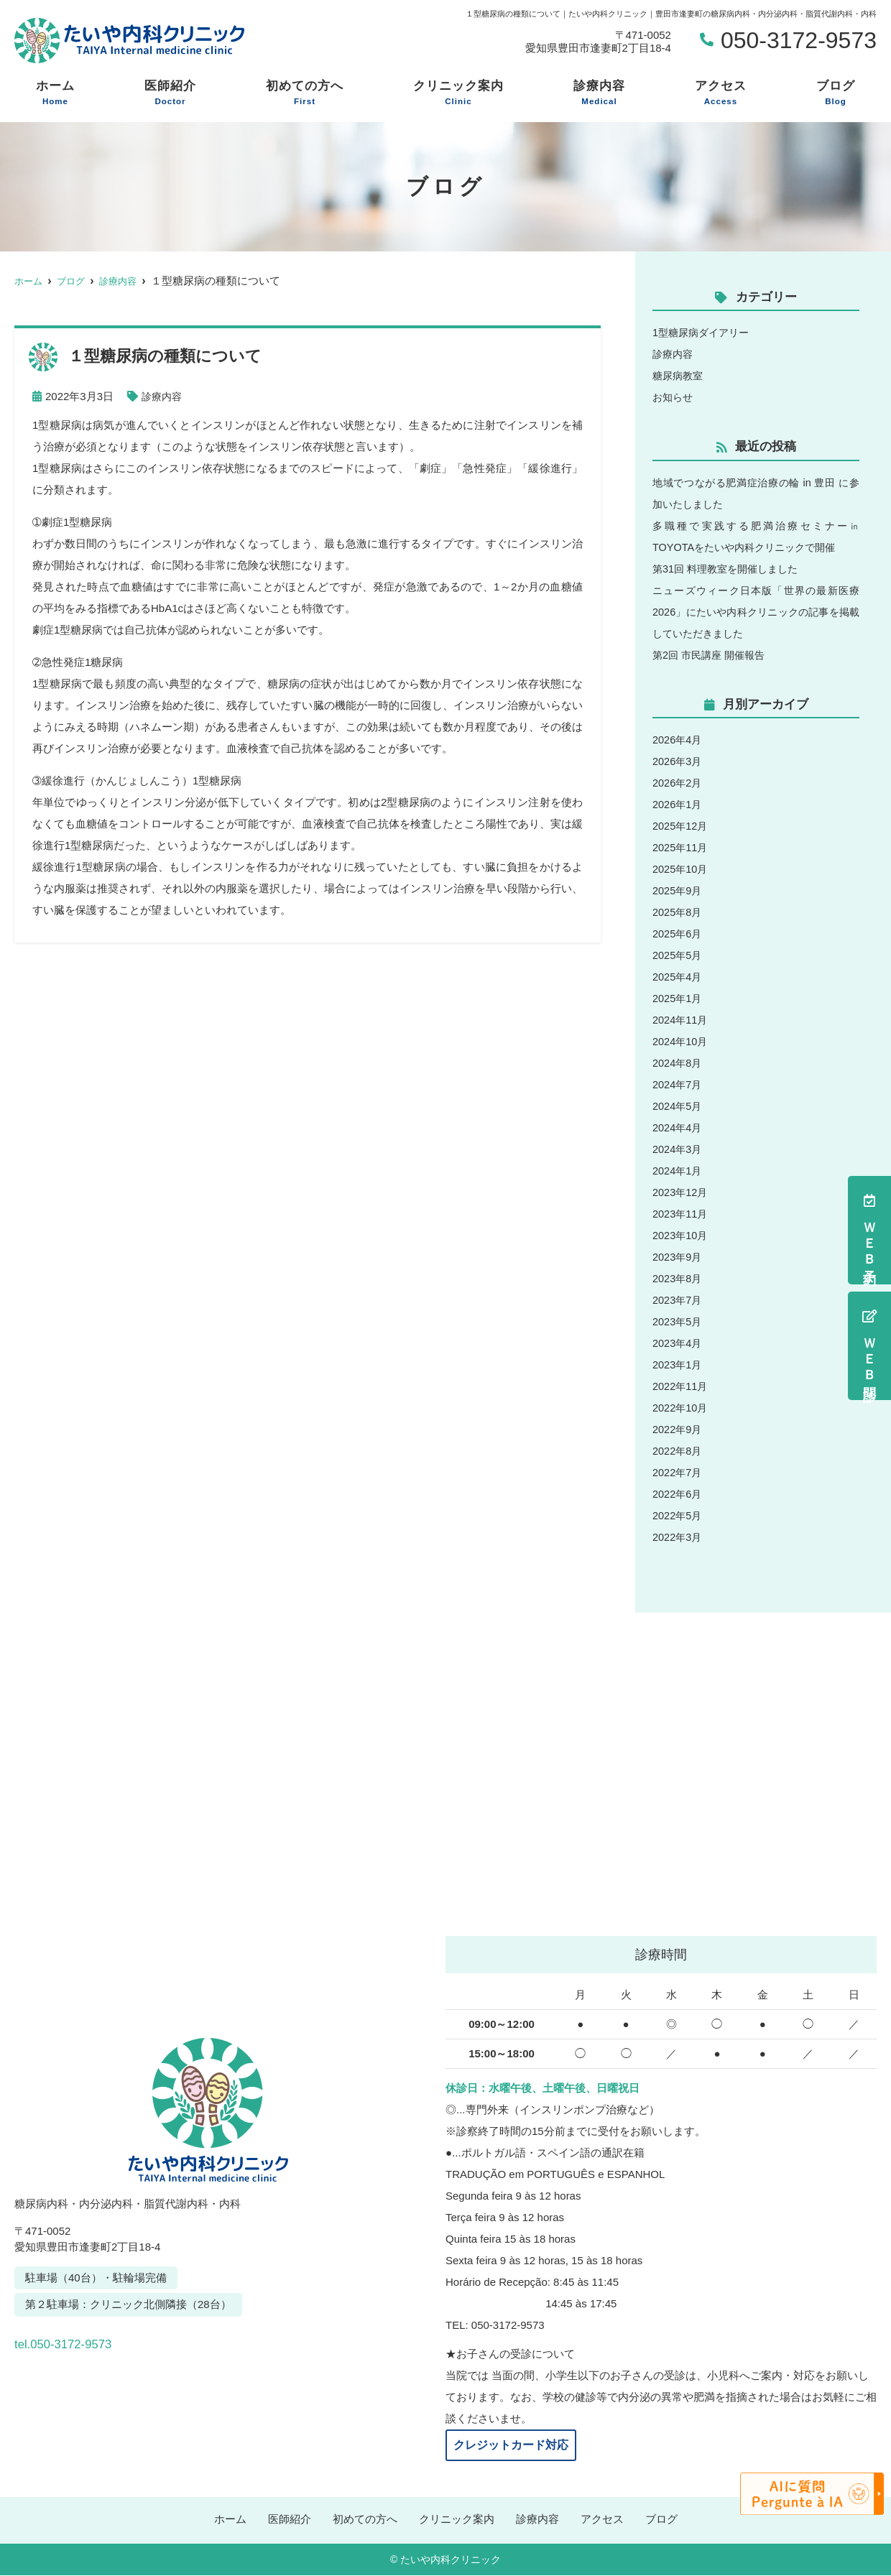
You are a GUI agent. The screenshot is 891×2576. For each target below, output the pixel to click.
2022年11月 (681, 1386)
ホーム (55, 93)
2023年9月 (678, 1257)
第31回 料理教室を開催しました (730, 568)
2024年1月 (678, 1170)
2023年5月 (678, 1321)
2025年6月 (678, 933)
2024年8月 (678, 1063)
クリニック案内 (458, 93)
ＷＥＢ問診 (869, 1346)
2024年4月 (678, 1127)
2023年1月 (678, 1364)
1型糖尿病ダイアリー (703, 332)
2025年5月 (678, 955)
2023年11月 (681, 1214)
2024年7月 (678, 1084)
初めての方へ (304, 93)
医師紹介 (170, 93)
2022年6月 (678, 1494)
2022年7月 (678, 1472)
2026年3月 (678, 761)
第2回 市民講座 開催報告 (712, 655)
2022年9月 (678, 1429)
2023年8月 (678, 1278)
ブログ (835, 93)
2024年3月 (678, 1149)
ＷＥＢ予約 (869, 1230)
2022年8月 (678, 1451)
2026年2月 (678, 783)
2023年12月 (681, 1192)
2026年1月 (678, 804)
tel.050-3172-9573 (113, 2339)
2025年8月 (678, 912)
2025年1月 (678, 998)
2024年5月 (678, 1106)
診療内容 (599, 93)
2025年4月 (678, 976)
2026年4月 (678, 739)
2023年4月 (678, 1343)
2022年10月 (681, 1407)
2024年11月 (681, 1020)
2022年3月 (678, 1537)
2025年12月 (681, 826)
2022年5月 (678, 1515)
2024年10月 (681, 1041)
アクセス (721, 93)
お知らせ (674, 397)
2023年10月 (681, 1235)
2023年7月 (678, 1300)
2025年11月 (681, 847)
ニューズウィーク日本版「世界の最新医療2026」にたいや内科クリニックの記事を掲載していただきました (755, 611)
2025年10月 (681, 869)
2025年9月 (678, 890)
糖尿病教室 (679, 375)
